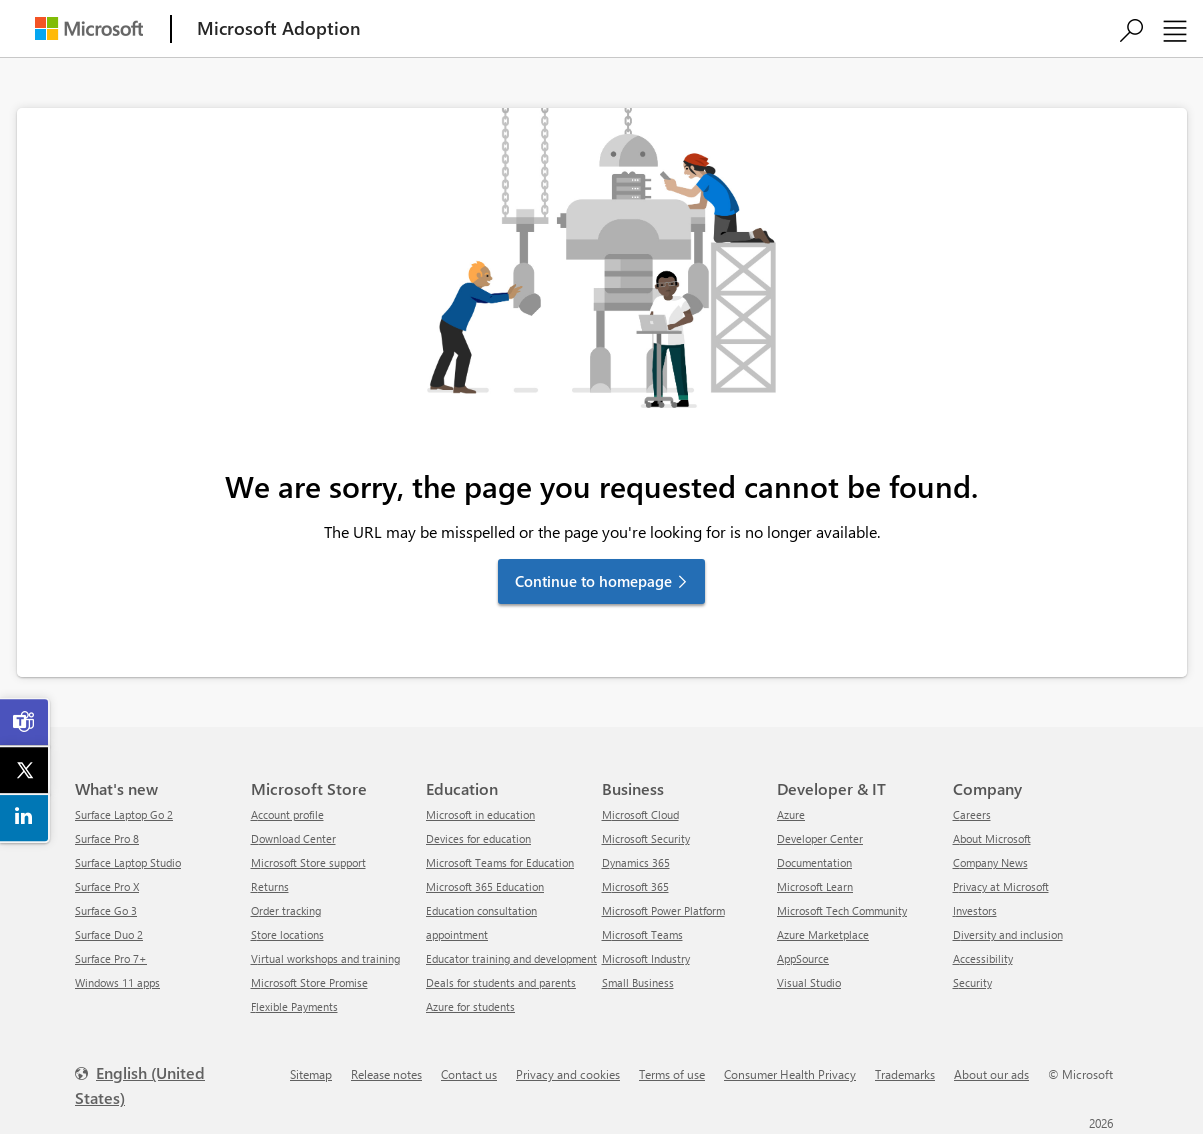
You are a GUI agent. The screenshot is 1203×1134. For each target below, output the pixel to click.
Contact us (469, 1074)
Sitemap (311, 1074)
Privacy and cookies (568, 1074)
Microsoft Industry (646, 958)
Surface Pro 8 (107, 838)
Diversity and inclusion (1008, 934)
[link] (25, 722)
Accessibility (983, 958)
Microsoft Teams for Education (500, 862)
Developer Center (820, 838)
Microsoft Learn (815, 886)
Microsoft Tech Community (842, 910)
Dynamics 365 (636, 862)
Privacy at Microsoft (1001, 886)
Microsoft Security (646, 838)
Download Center (293, 838)
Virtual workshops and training (325, 958)
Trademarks (905, 1074)
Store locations (287, 934)
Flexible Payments (294, 1006)
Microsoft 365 (635, 886)
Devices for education (478, 838)
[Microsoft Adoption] (279, 28)
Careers (972, 814)
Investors (975, 910)
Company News (990, 862)
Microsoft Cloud (640, 814)
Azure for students (470, 1006)
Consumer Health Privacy (790, 1074)
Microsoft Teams (642, 934)
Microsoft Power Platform (663, 910)
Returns (270, 886)
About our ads (991, 1074)
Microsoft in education (480, 814)
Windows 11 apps (117, 982)
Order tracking (286, 910)
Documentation (814, 862)
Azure (791, 814)
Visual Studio (809, 982)
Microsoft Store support (308, 862)
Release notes (386, 1074)
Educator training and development (511, 958)
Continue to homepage (593, 581)
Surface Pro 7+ (111, 958)
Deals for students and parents (501, 982)
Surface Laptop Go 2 (124, 814)
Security (972, 982)
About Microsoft (992, 838)
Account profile (287, 814)
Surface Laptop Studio (128, 862)
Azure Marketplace (823, 934)
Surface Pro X (107, 886)
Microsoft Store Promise (309, 982)
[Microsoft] (89, 28)
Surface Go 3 (106, 910)
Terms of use (672, 1074)
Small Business (638, 982)
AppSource (803, 958)
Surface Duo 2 (109, 934)
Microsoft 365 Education (485, 886)
